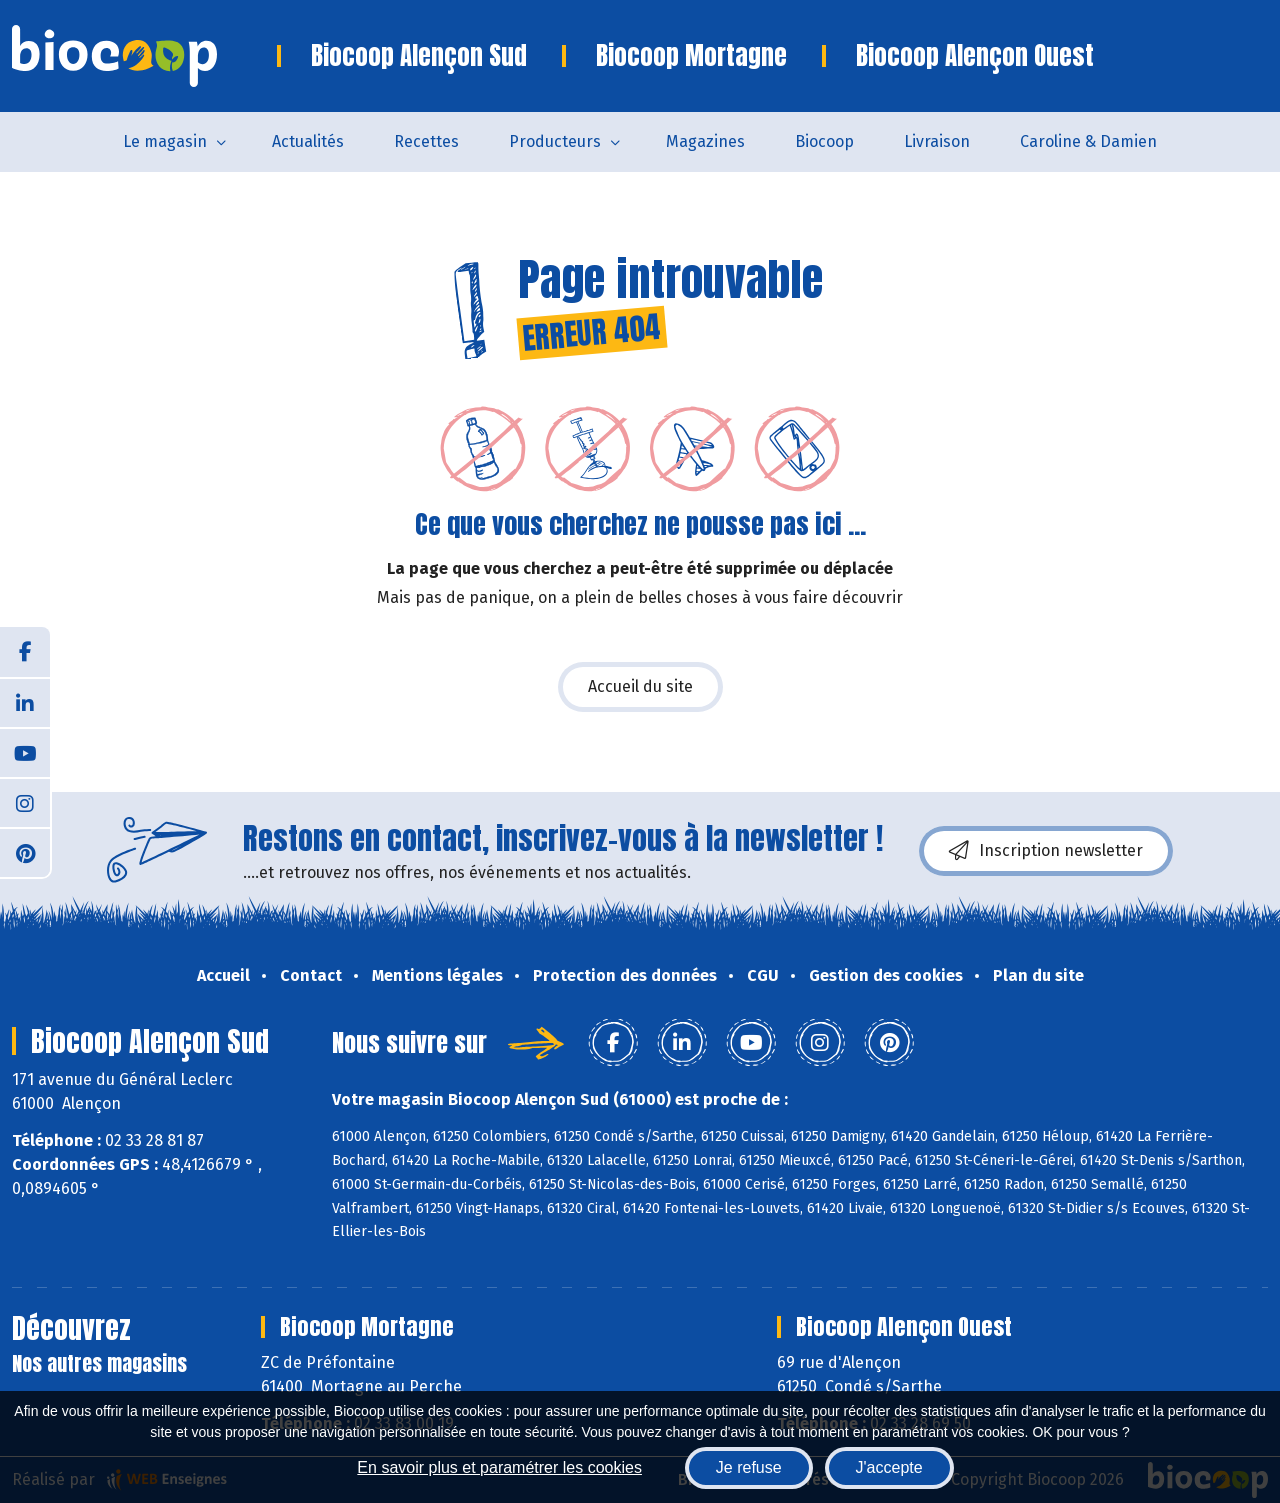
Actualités (308, 141)
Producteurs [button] (555, 141)
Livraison (937, 141)
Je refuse (749, 1467)
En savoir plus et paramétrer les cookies (499, 1467)
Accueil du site (640, 686)
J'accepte (889, 1467)
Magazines (705, 141)
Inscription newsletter (1046, 851)
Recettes (426, 141)
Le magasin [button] (165, 141)
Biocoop (824, 141)
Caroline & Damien (1088, 141)
